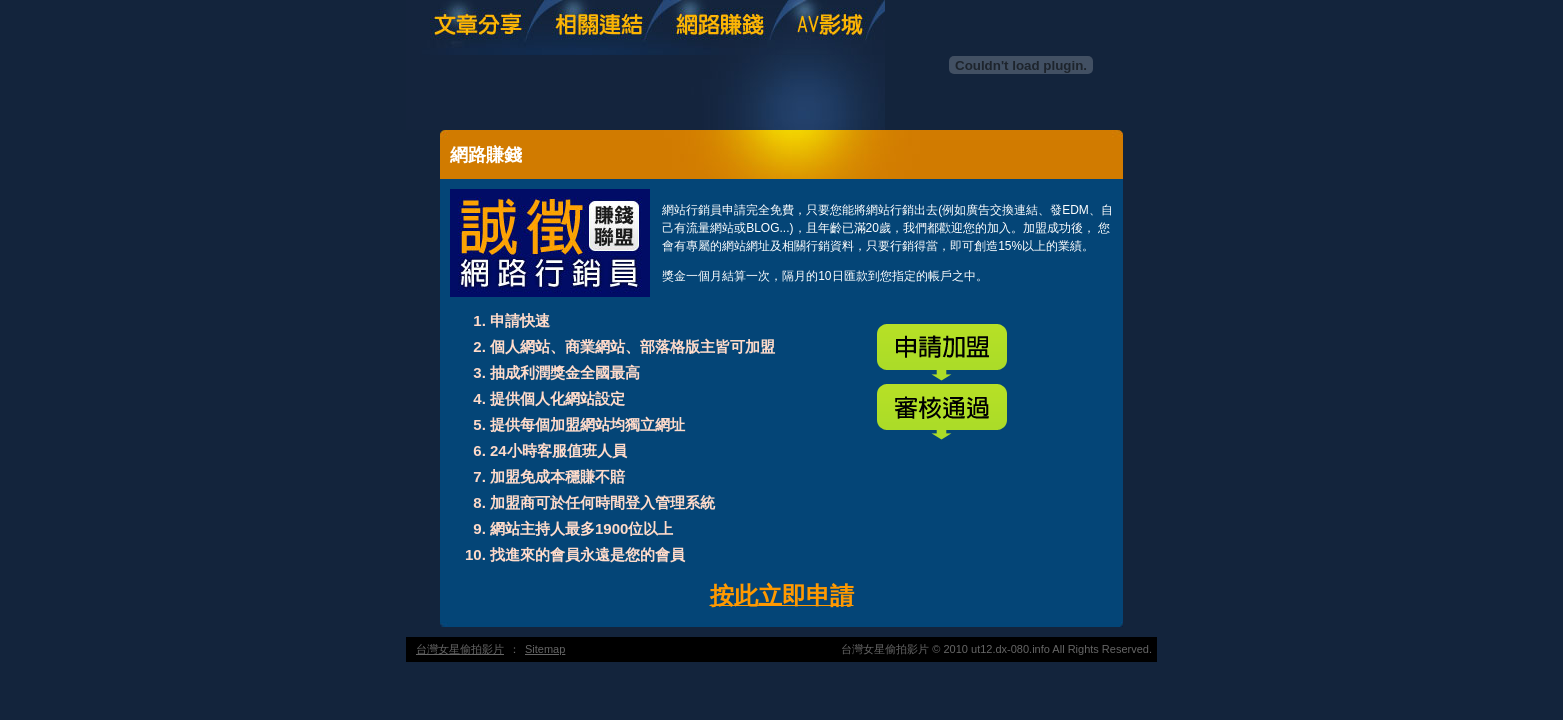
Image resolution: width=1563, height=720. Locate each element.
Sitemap (545, 649)
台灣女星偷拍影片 (460, 649)
